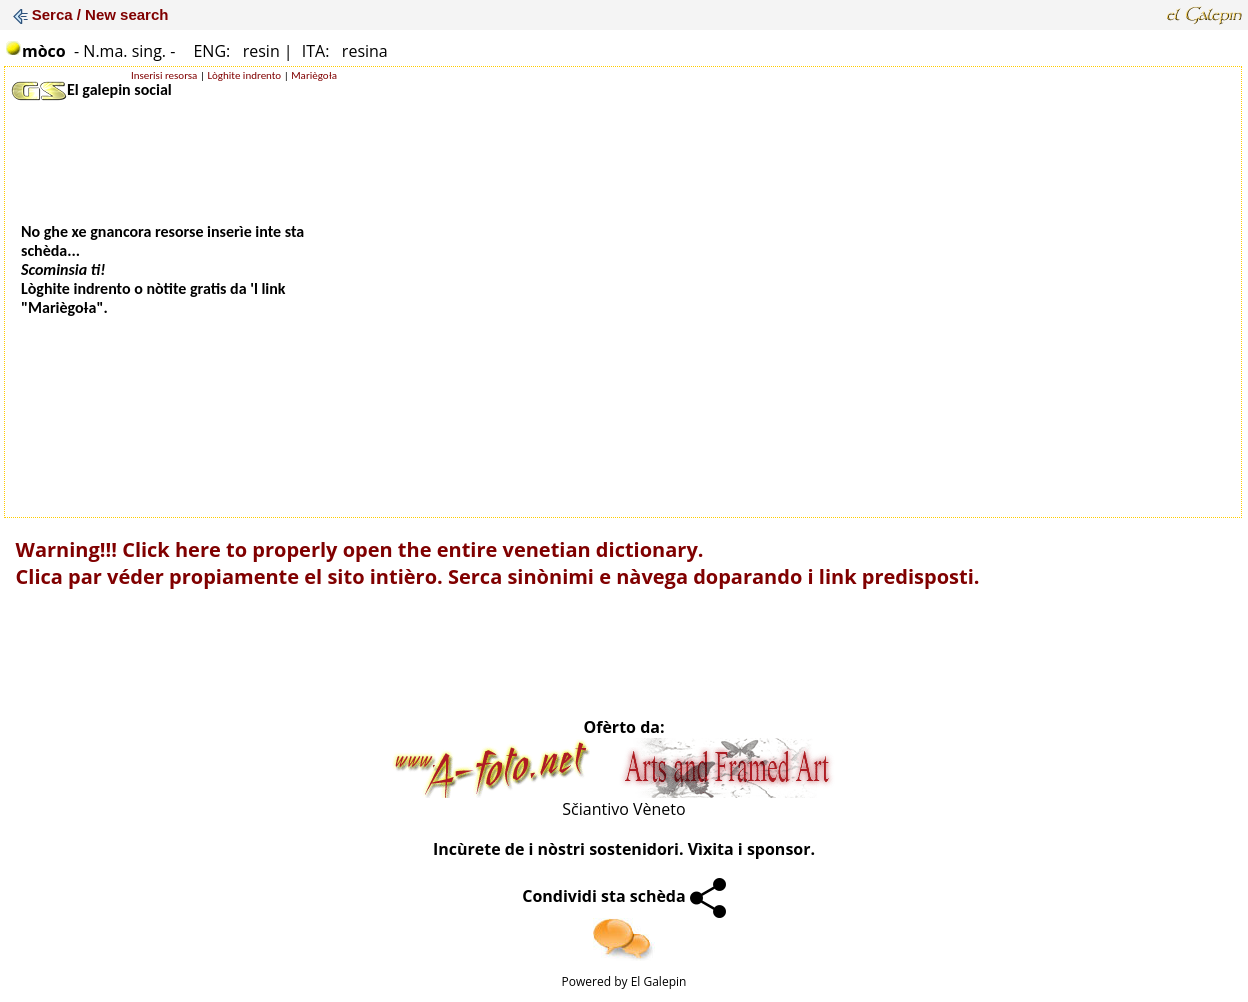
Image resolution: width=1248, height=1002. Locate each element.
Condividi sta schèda (624, 896)
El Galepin (659, 981)
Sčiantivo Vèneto (623, 809)
